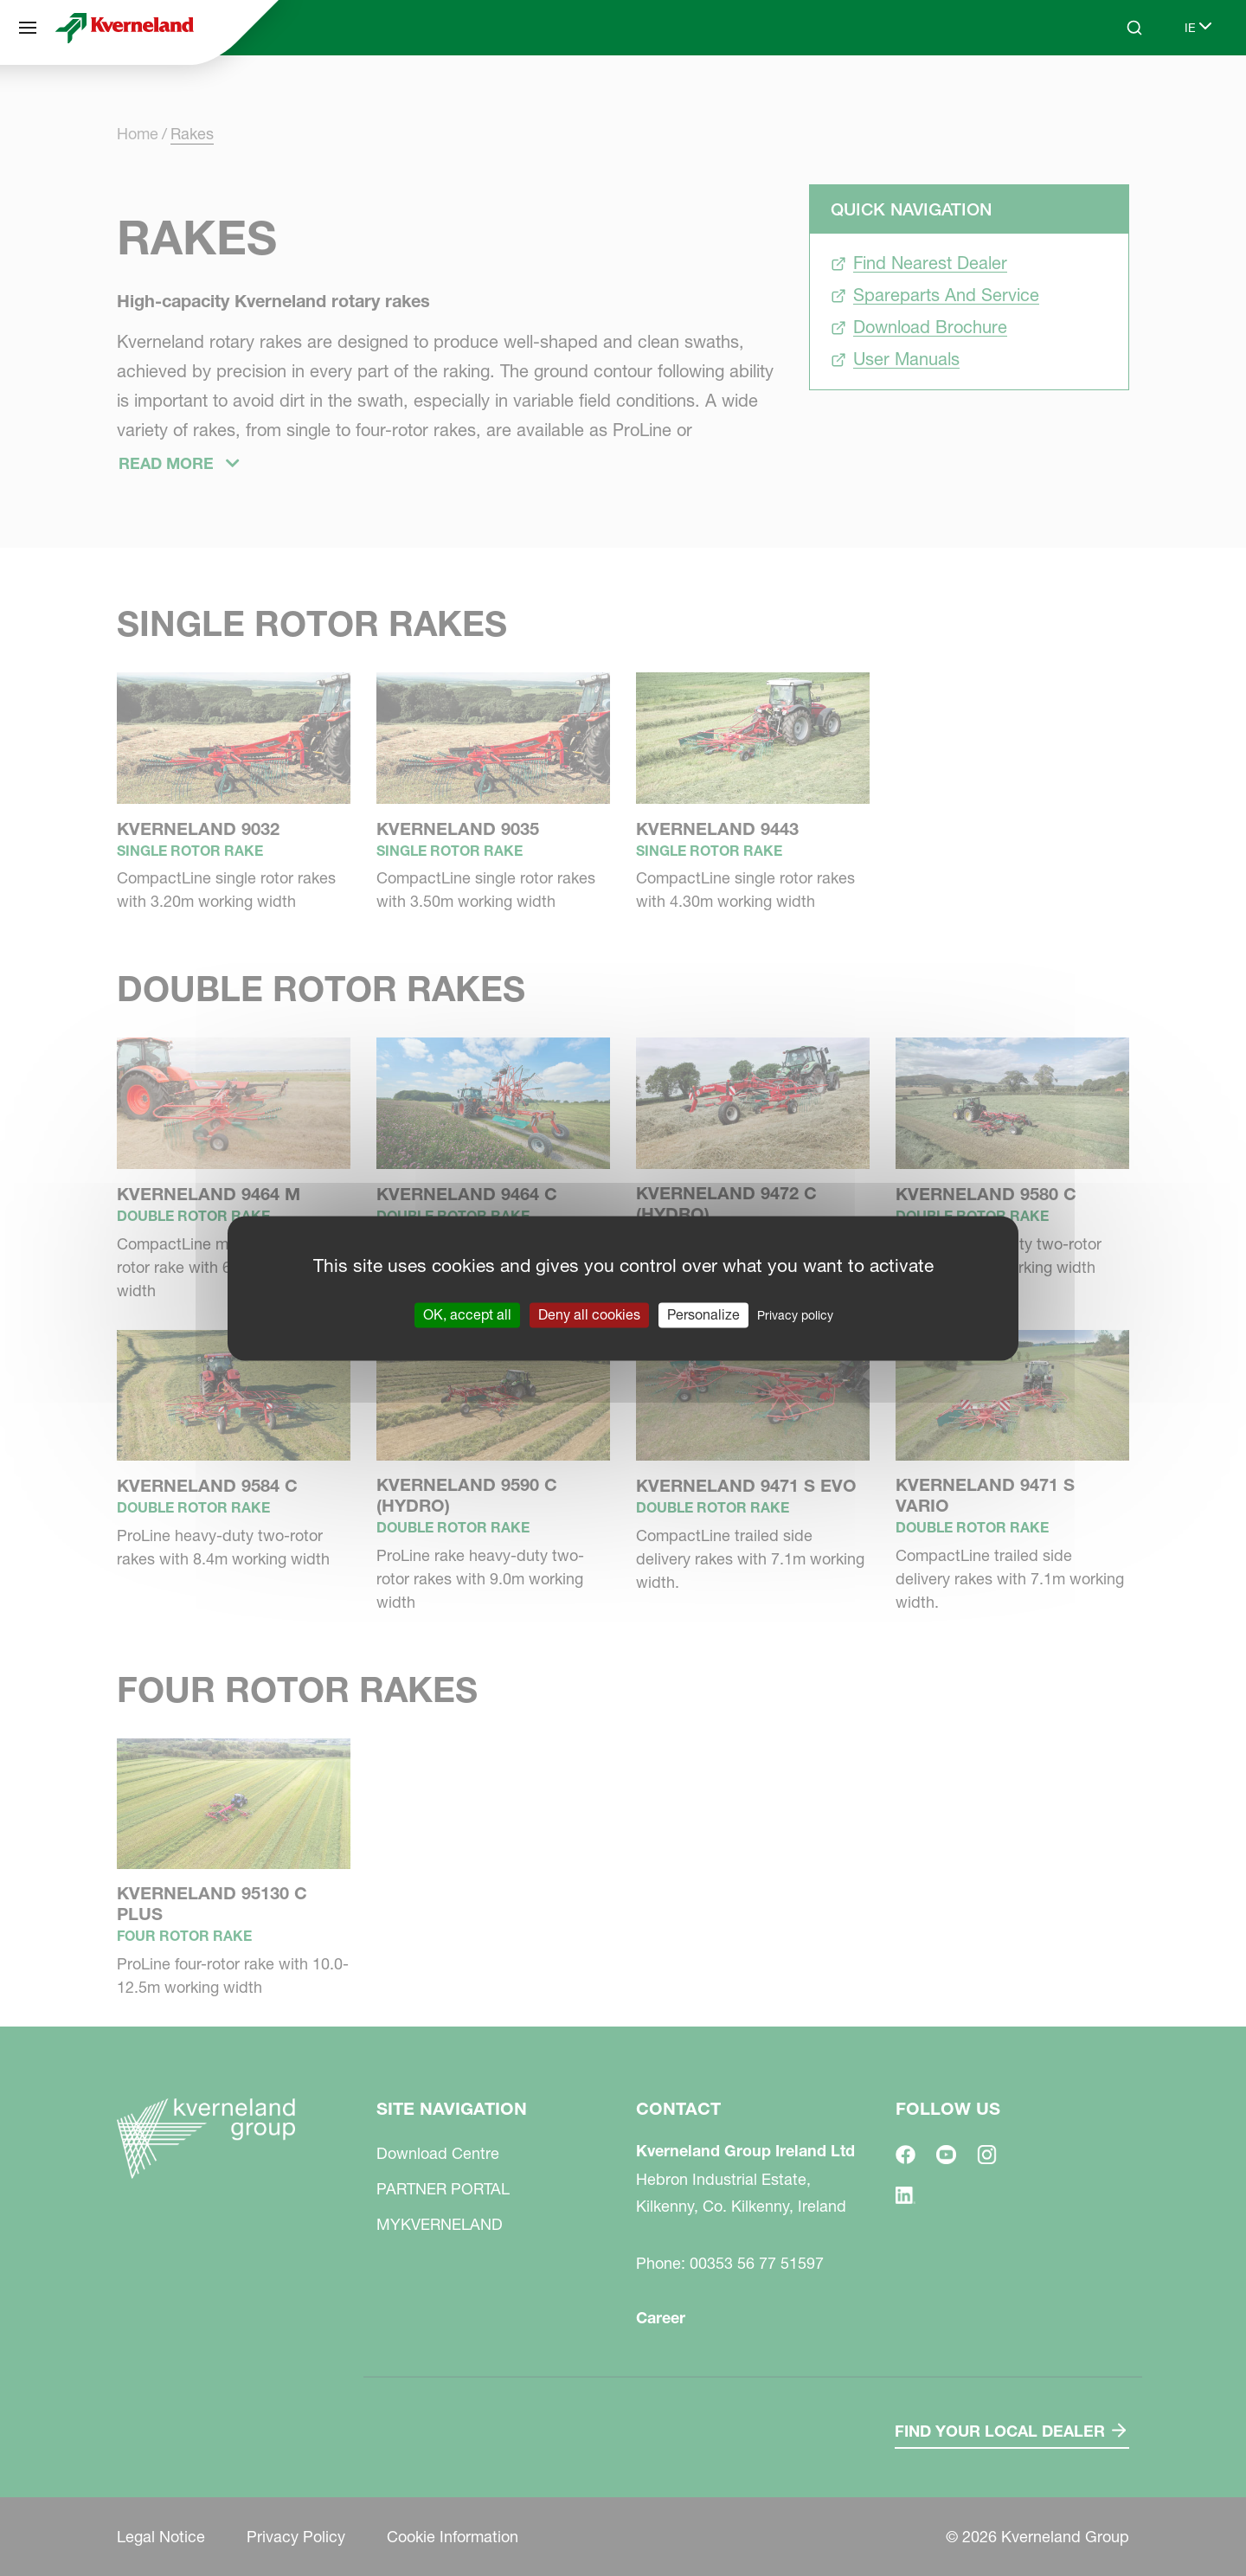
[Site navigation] (27, 27)
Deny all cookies (589, 1314)
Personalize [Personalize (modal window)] (703, 1314)
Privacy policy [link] (795, 1315)
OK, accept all (467, 1314)
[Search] (1134, 27)
